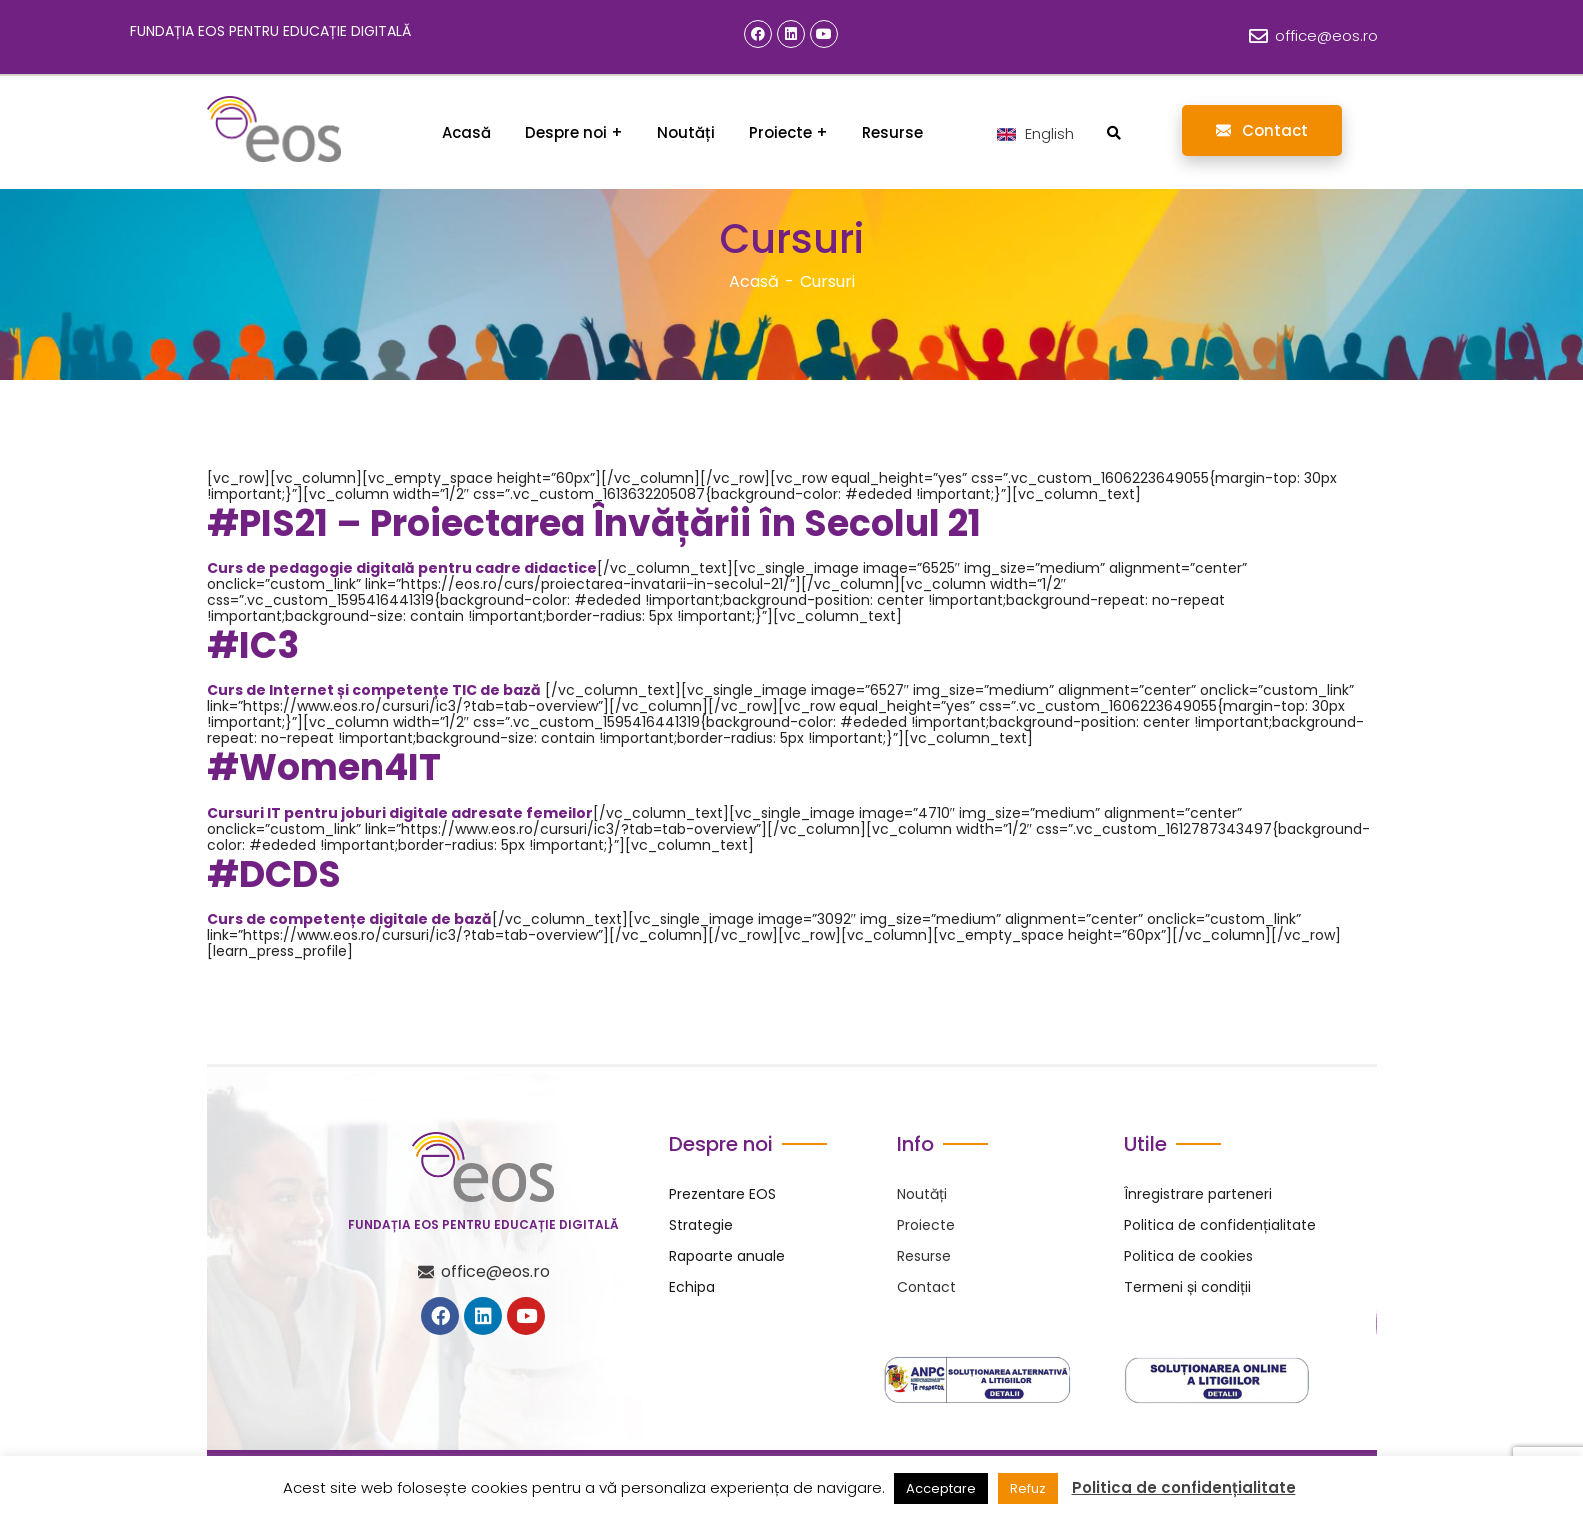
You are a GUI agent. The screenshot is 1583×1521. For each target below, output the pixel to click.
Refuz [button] (1028, 1488)
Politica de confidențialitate (1184, 1488)
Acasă (754, 281)
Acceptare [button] (941, 1488)
